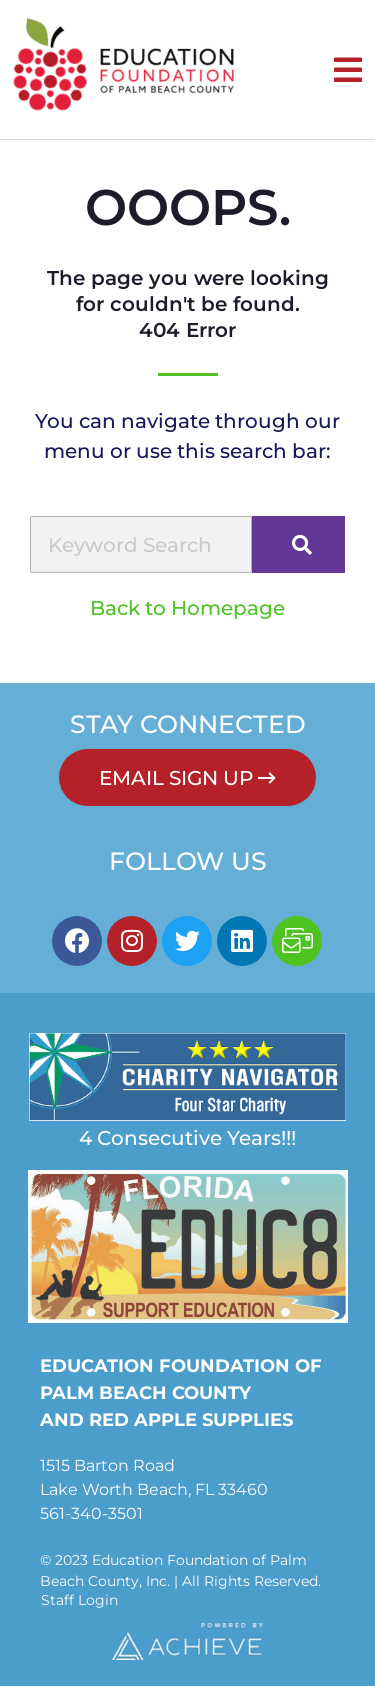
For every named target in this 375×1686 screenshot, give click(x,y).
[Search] (298, 544)
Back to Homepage (187, 608)
